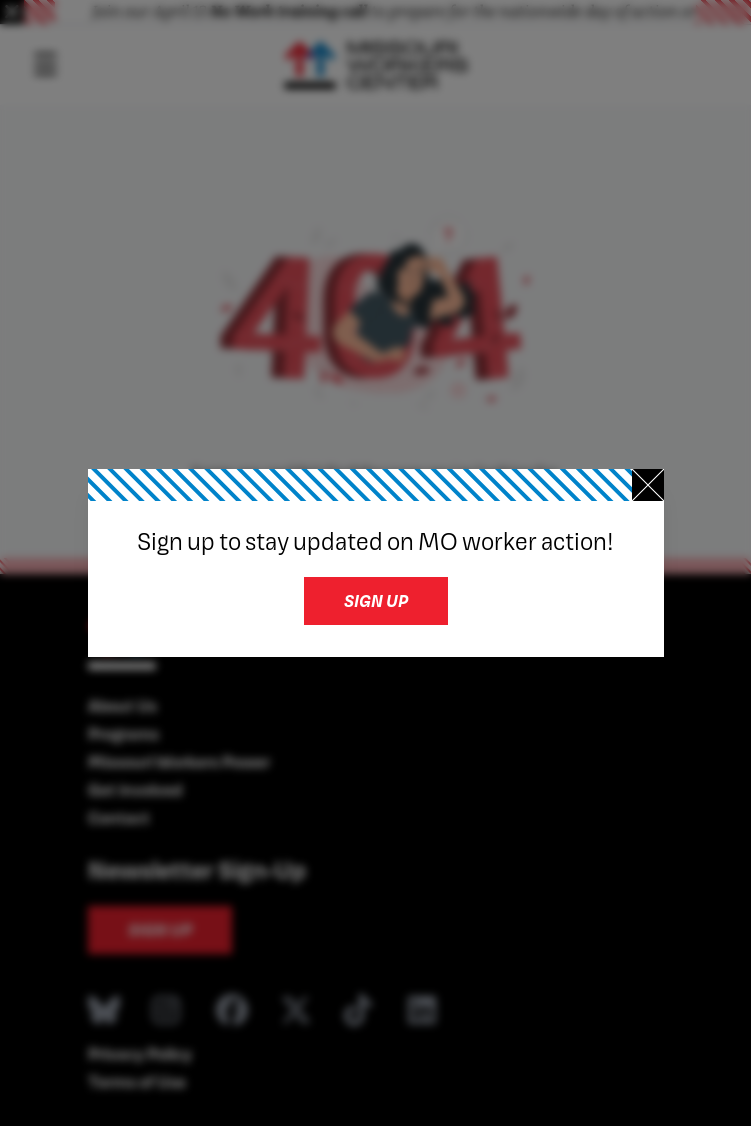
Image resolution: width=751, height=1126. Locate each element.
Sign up (376, 600)
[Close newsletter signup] (648, 485)
